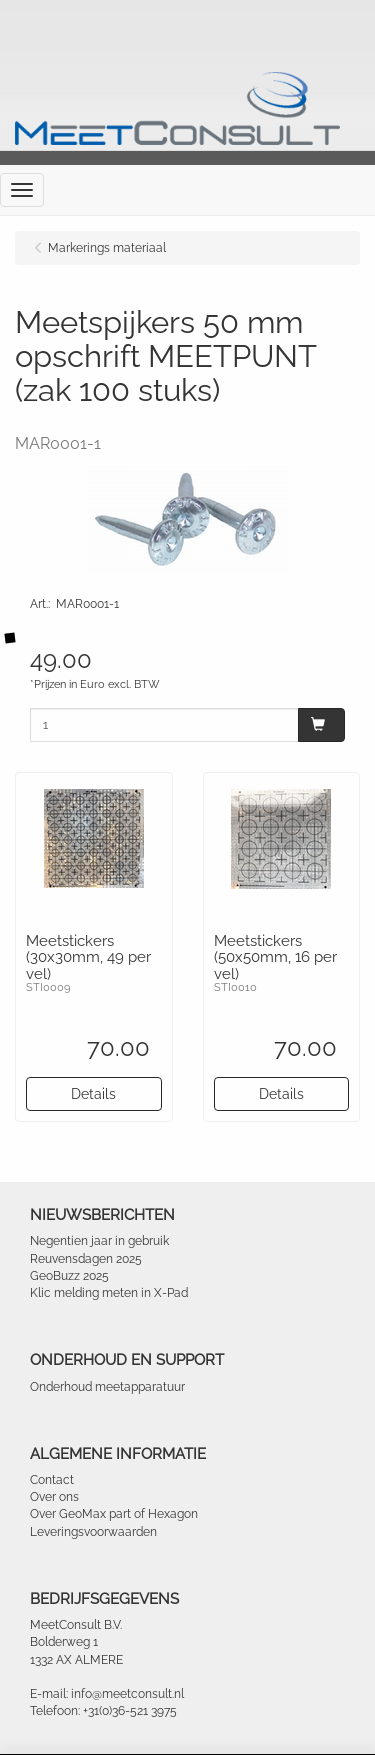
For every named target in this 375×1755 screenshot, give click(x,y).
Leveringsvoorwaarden (93, 1532)
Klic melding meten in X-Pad (109, 1293)
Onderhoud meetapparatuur (107, 1387)
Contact (52, 1480)
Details (93, 1094)
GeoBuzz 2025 (69, 1276)
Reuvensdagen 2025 (86, 1259)
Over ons (54, 1497)
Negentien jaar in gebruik (99, 1241)
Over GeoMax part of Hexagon (114, 1514)
